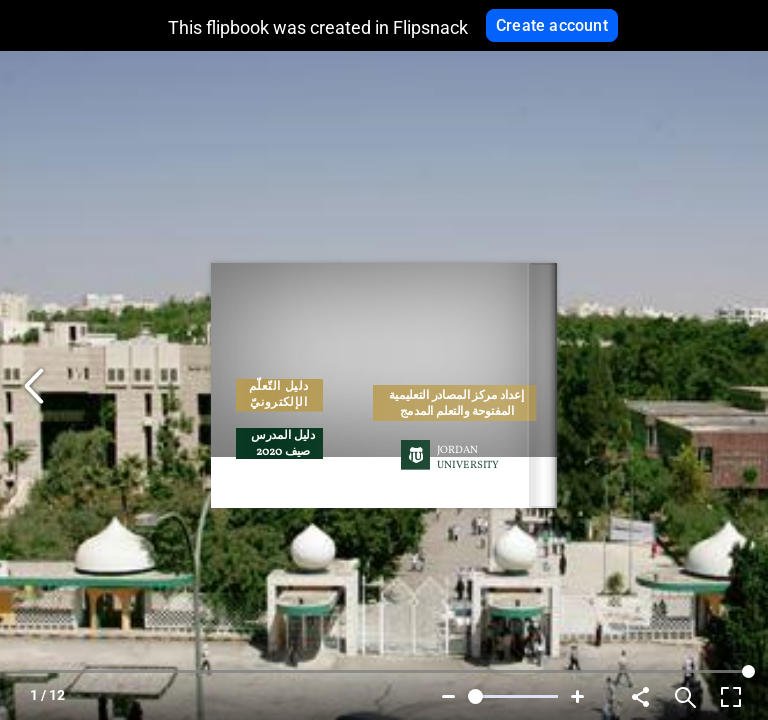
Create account (552, 25)
